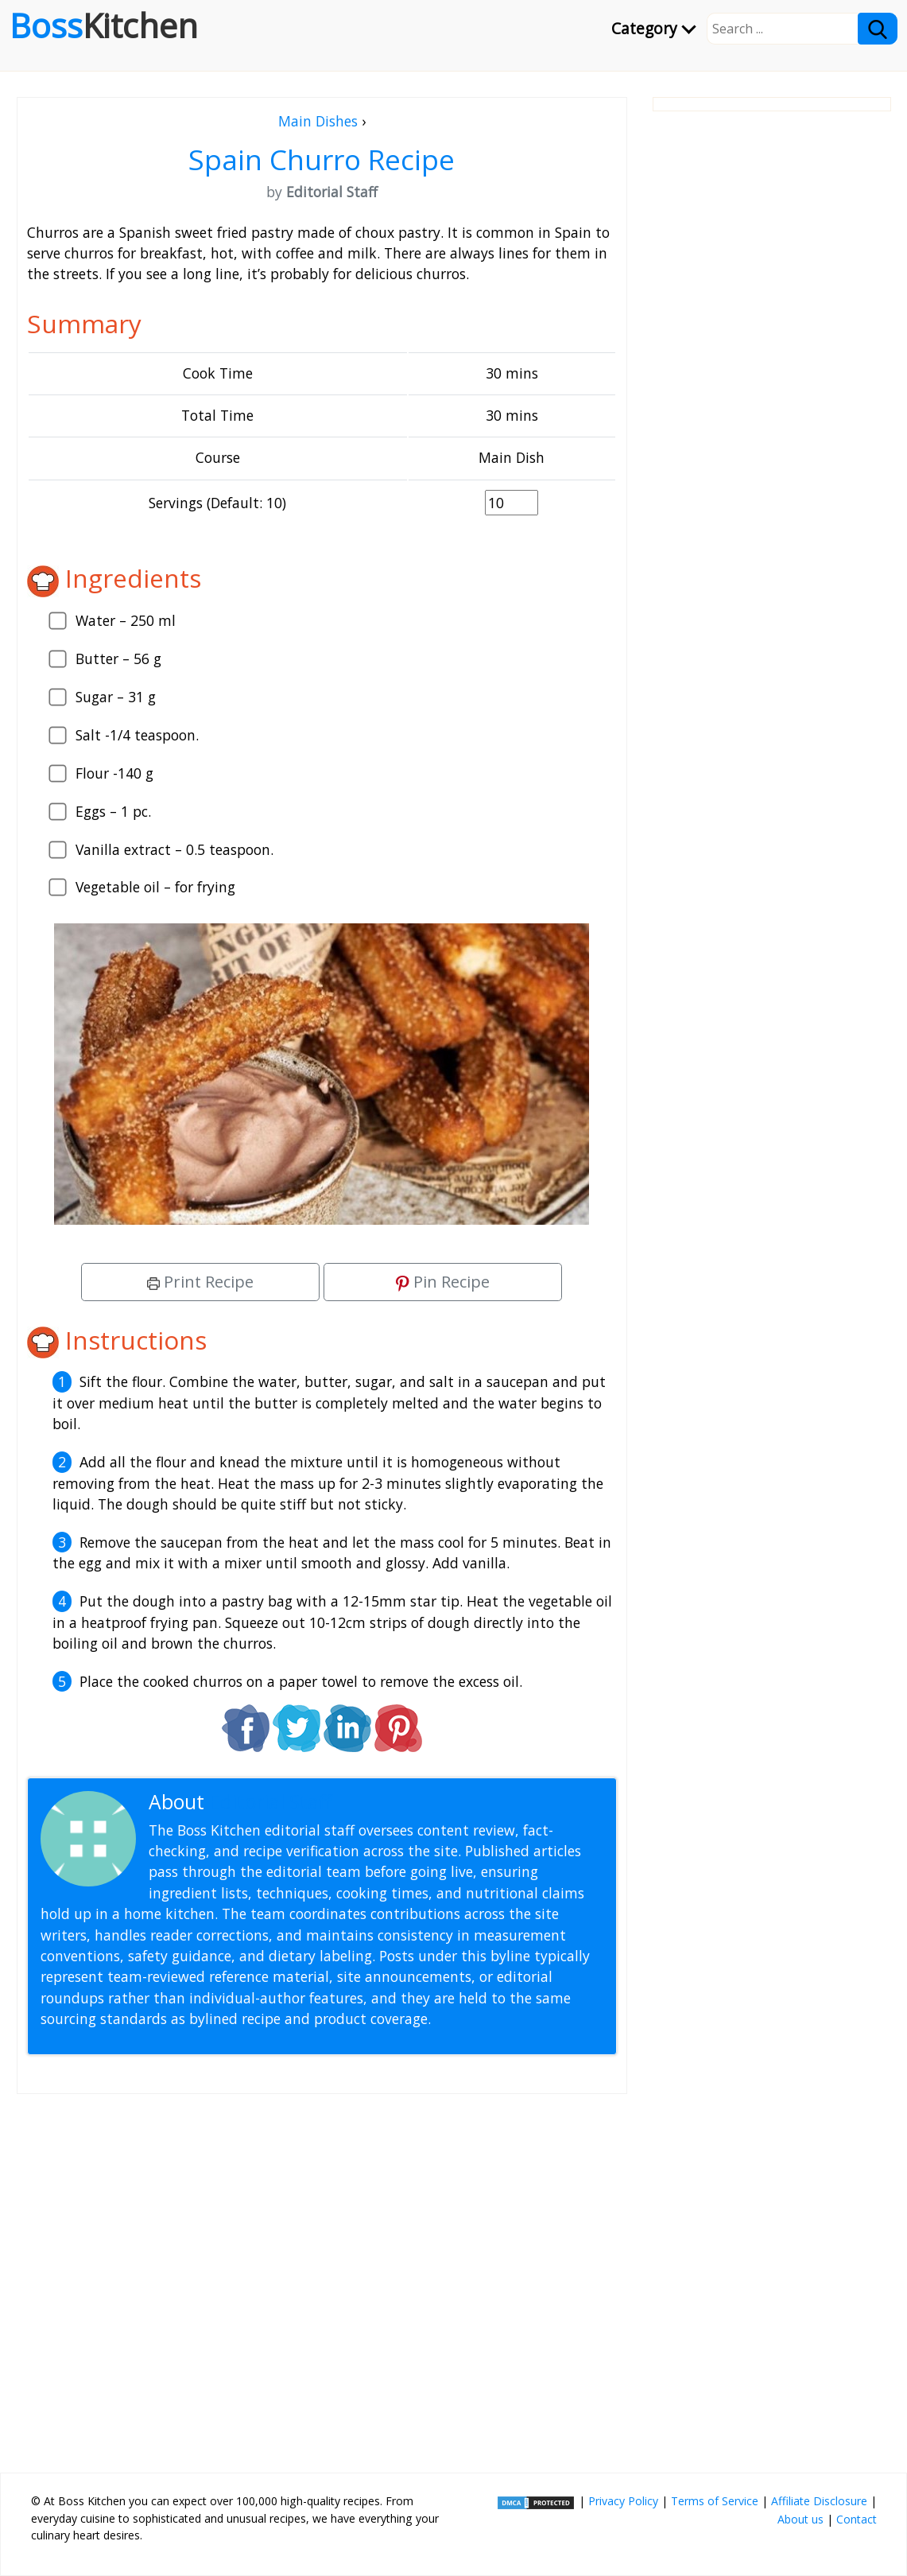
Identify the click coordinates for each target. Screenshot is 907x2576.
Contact (856, 2519)
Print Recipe (200, 1281)
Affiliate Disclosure (819, 2500)
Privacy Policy (623, 2500)
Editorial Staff (270, 1802)
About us (800, 2519)
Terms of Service (714, 2500)
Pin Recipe (443, 1281)
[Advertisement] (322, 2277)
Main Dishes (318, 120)
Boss (104, 25)
